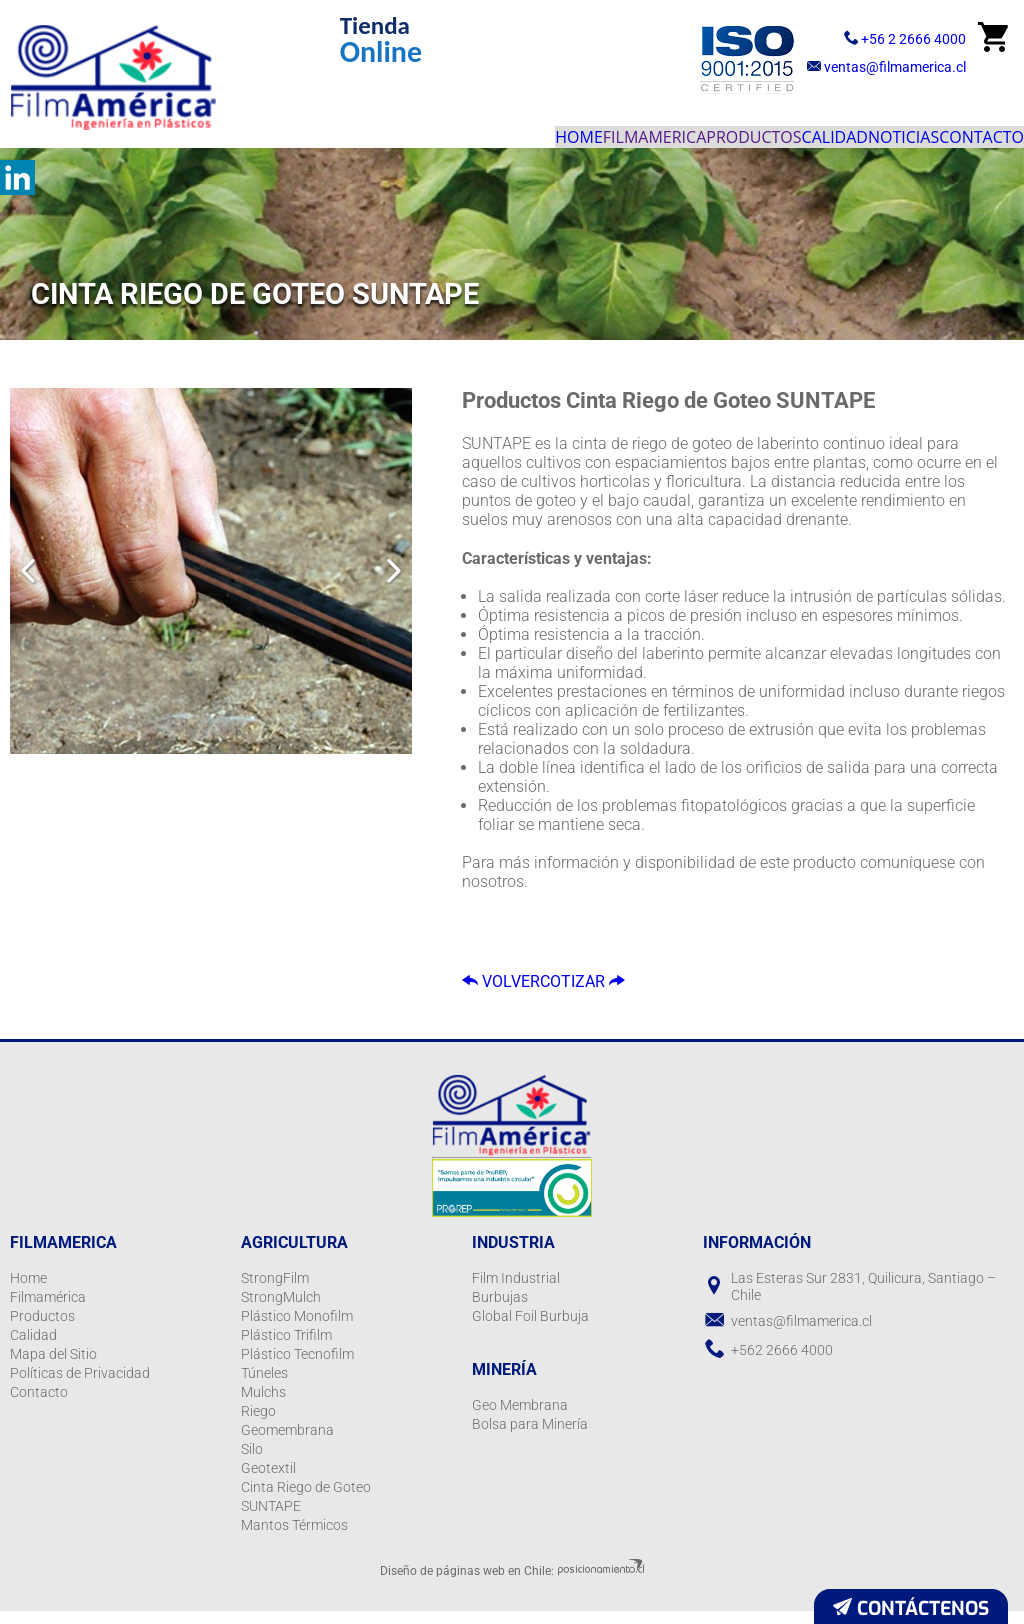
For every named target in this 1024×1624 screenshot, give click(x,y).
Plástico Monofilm (297, 1329)
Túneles (264, 1386)
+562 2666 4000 (782, 1363)
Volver (516, 986)
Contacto (965, 130)
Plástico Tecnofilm (297, 1367)
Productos (641, 130)
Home (403, 130)
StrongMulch (281, 1310)
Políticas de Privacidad (80, 1386)
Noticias (855, 130)
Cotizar (634, 986)
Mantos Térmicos (294, 1538)
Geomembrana (287, 1443)
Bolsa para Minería (530, 1437)
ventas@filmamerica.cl (875, 66)
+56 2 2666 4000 (858, 36)
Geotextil (268, 1481)
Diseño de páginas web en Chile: (467, 1584)
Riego (258, 1424)
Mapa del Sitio (53, 1367)
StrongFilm (275, 1291)
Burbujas (500, 1310)
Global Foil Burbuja (530, 1329)
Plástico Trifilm (286, 1348)
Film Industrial (516, 1291)
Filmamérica (48, 1310)
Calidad (755, 130)
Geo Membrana (520, 1418)
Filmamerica (510, 130)
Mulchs (263, 1405)
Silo (252, 1462)
